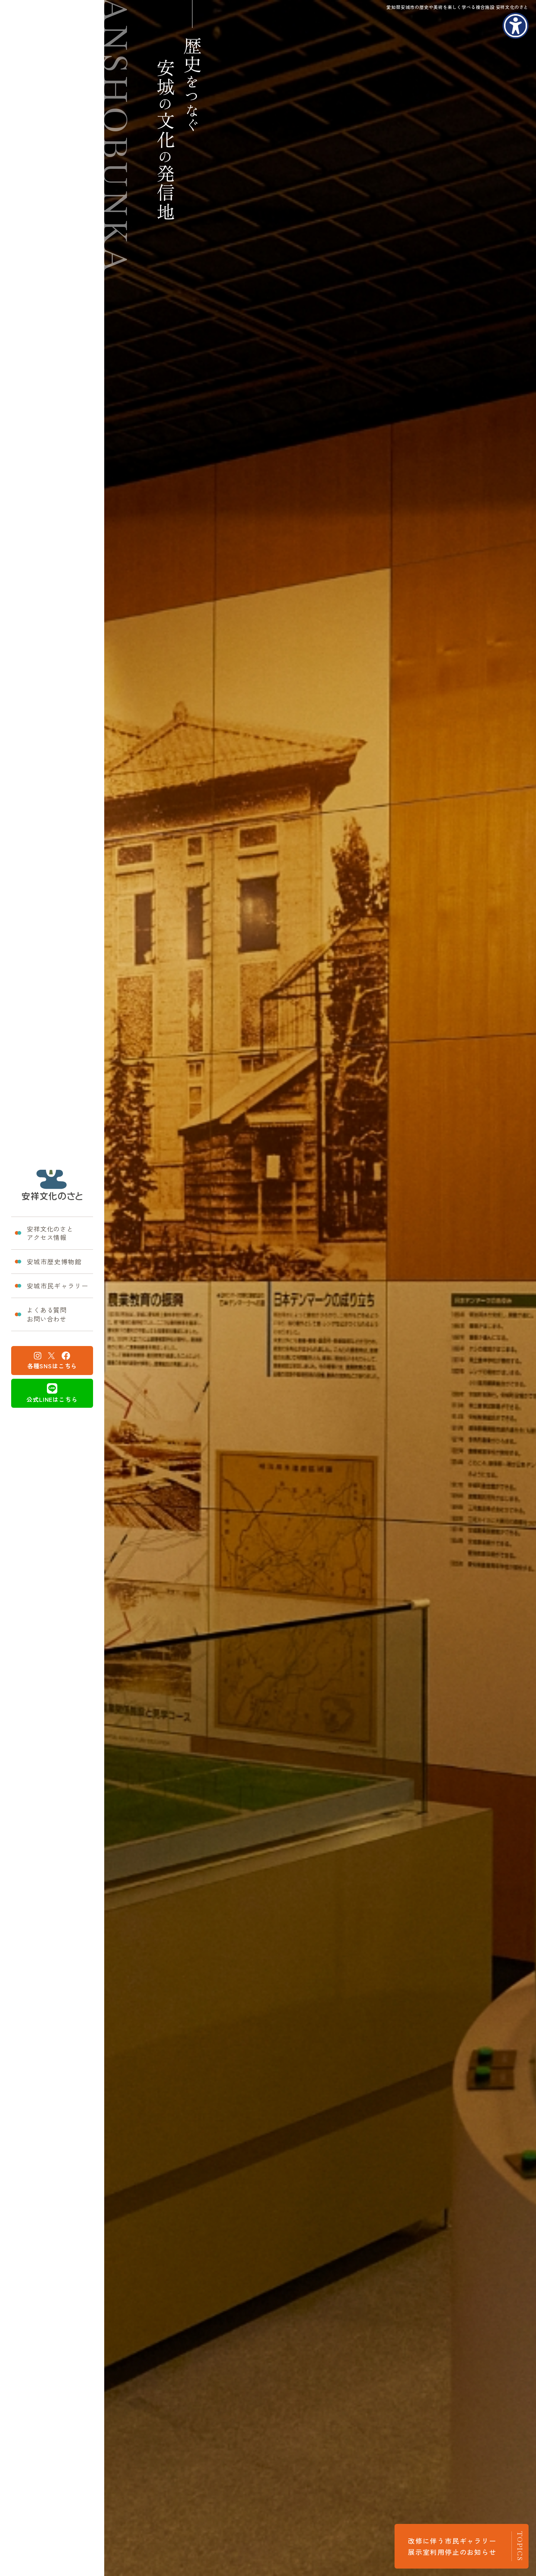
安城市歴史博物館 (48, 1261)
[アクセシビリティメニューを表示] (515, 26)
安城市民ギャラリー (51, 1285)
